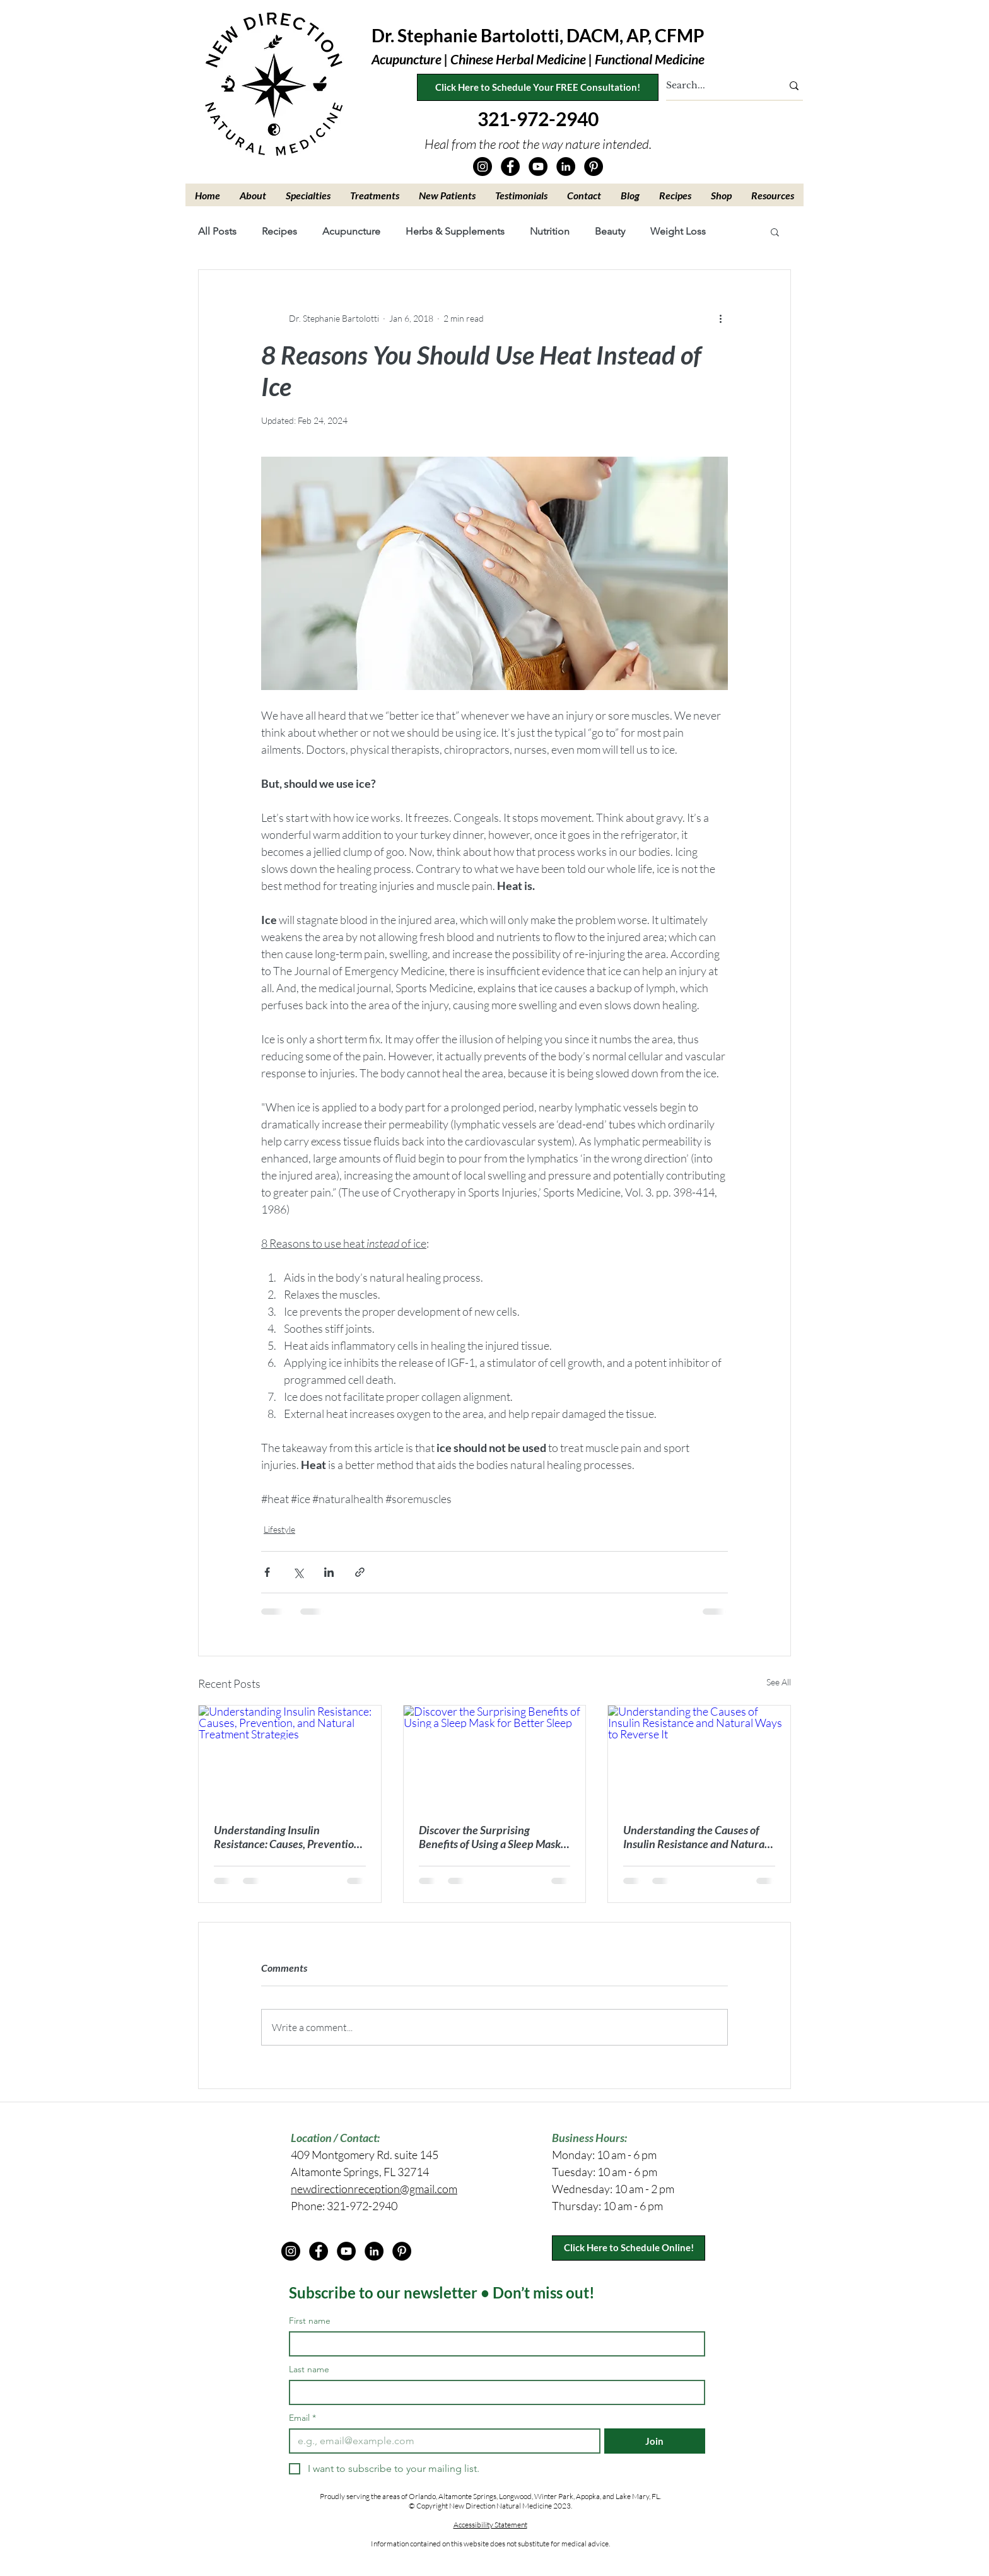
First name (310, 2320)
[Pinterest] (593, 166)
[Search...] (714, 86)
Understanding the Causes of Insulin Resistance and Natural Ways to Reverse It (695, 1837)
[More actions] (720, 317)
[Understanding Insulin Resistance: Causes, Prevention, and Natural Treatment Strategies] (290, 1757)
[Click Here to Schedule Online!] (628, 2248)
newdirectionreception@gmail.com (374, 2189)
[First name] (493, 2344)
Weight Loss (678, 231)
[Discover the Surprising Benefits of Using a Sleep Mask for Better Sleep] (495, 1757)
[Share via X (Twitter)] (298, 1572)
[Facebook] (510, 166)
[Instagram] (482, 166)
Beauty (610, 231)
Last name (309, 2369)
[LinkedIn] (565, 166)
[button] (253, 195)
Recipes (279, 231)
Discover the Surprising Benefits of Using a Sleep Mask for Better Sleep (490, 1837)
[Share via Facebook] (267, 1572)
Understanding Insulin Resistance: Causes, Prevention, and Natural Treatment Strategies (288, 1837)
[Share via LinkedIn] (329, 1572)
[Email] (441, 2441)
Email (302, 2418)
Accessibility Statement (490, 2524)
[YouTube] (538, 166)
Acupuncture (351, 231)
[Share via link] (360, 1572)
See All (778, 1682)
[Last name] (493, 2392)
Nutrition (550, 231)
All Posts (217, 231)
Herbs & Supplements (455, 231)
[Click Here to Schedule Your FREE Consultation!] (537, 87)
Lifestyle (279, 1529)
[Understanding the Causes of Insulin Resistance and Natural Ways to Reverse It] (699, 1757)
